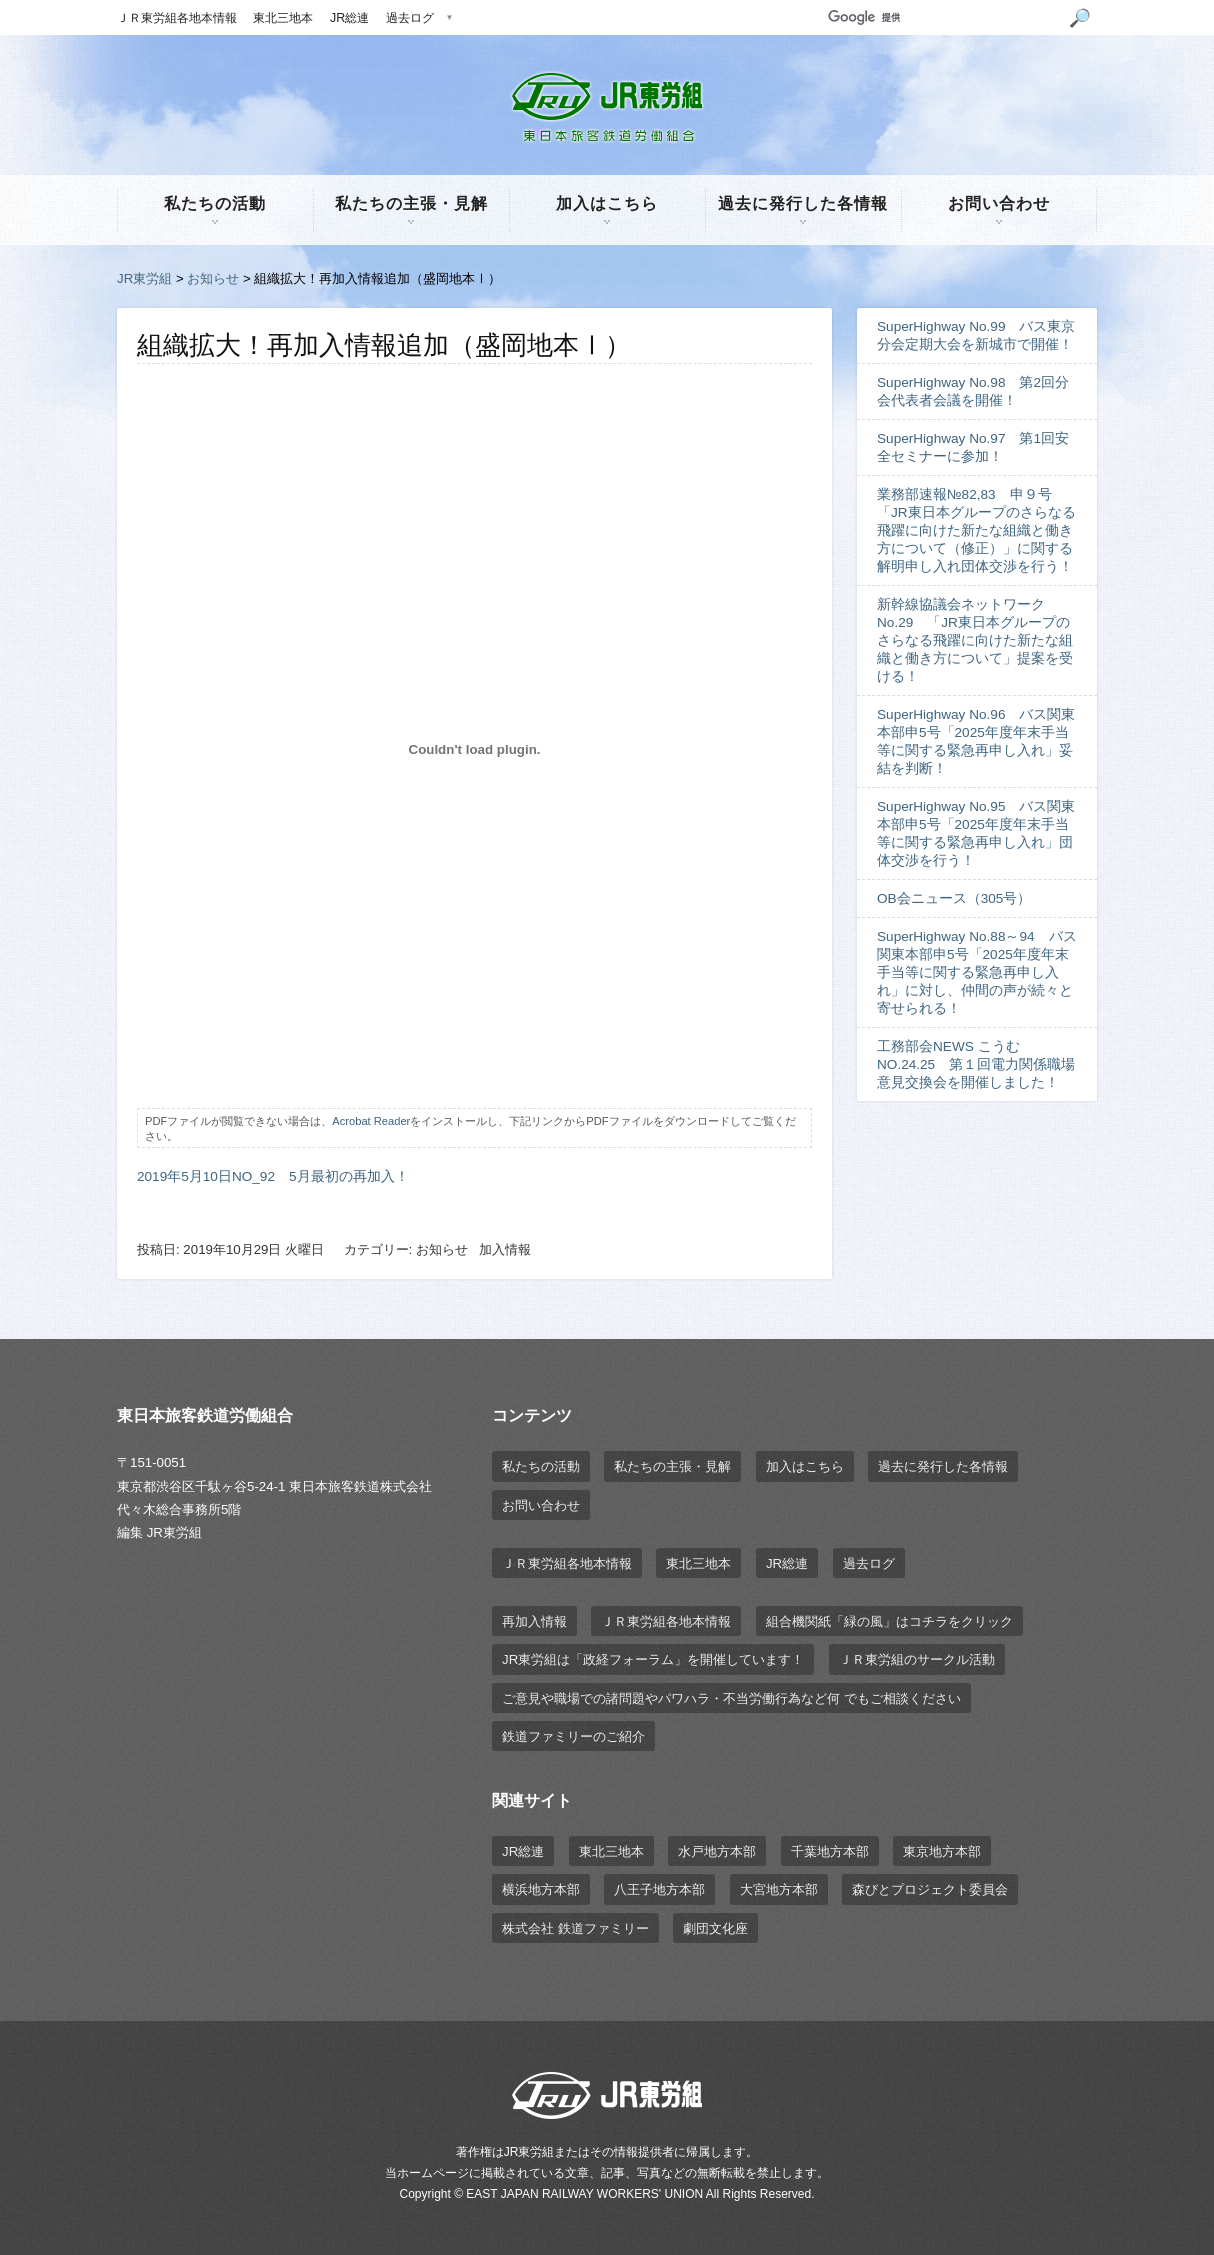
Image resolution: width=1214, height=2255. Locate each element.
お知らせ (213, 278)
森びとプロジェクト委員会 (930, 1889)
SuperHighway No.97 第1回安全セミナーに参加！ (973, 447)
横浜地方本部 (541, 1889)
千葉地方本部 (830, 1851)
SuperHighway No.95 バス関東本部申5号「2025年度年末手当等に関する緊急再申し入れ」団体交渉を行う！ (976, 833)
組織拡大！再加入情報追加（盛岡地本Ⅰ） (384, 345)
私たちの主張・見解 (411, 203)
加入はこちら (607, 203)
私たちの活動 (215, 203)
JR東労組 (144, 278)
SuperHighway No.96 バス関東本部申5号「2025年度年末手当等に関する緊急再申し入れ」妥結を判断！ (976, 741)
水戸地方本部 (717, 1851)
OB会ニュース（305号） (954, 898)
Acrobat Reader (371, 1121)
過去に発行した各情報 (803, 203)
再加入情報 (534, 1621)
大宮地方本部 (779, 1889)
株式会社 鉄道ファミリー (575, 1928)
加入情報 (505, 1249)
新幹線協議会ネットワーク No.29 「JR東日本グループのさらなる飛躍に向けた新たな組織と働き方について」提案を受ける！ (975, 640)
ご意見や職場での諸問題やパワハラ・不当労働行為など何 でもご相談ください (731, 1698)
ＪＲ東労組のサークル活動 (917, 1659)
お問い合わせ (999, 203)
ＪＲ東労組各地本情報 (177, 18)
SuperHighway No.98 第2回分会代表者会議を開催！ (973, 391)
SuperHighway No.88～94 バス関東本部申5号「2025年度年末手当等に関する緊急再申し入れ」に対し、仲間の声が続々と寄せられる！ (977, 972)
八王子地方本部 (659, 1889)
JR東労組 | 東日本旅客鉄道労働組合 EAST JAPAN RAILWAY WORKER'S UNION (607, 107)
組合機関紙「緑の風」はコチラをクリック (889, 1621)
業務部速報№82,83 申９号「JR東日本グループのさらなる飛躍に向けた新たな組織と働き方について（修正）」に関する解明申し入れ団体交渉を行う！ (976, 530)
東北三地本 (283, 18)
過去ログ (410, 18)
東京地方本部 (942, 1851)
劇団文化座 (715, 1928)
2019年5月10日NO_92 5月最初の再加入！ (273, 1176)
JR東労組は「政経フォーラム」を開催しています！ (653, 1659)
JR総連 (349, 18)
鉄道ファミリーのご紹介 (573, 1736)
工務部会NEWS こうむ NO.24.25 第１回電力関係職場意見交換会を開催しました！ (976, 1064)
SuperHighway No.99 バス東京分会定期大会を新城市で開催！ (976, 335)
